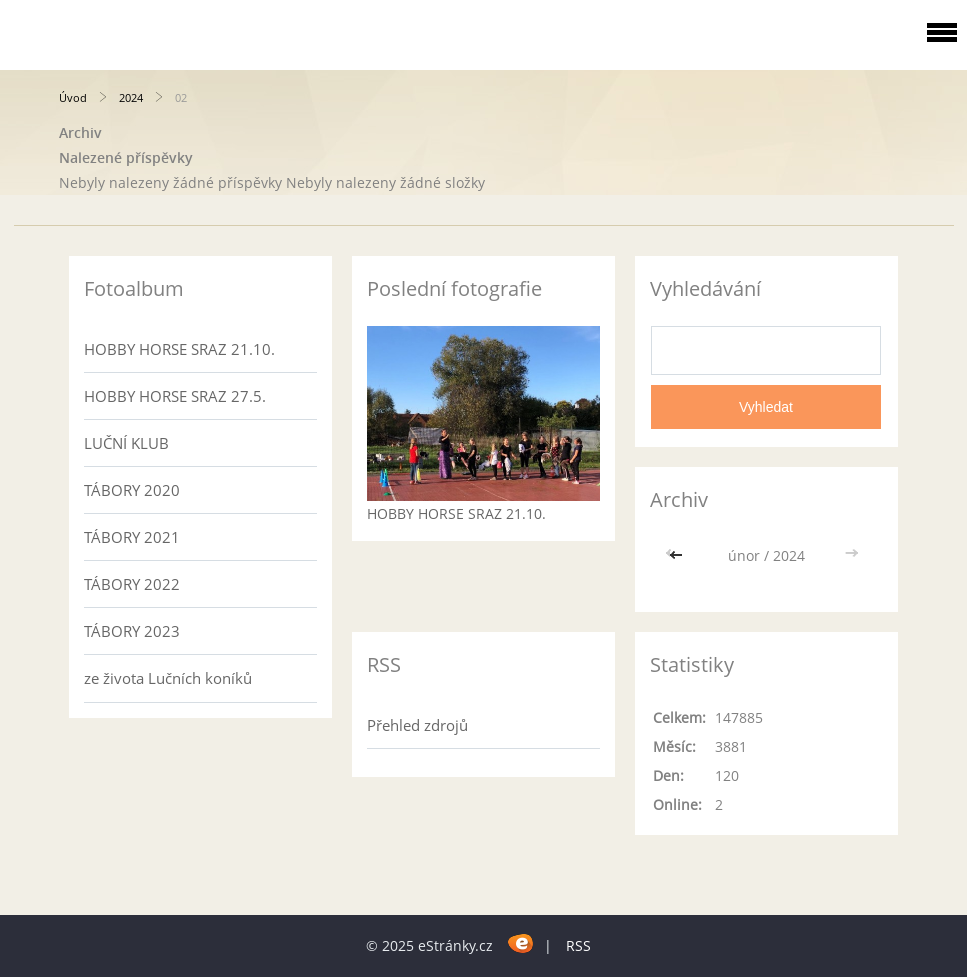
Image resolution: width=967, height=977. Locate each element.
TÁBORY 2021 (132, 537)
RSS (578, 945)
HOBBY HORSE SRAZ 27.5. (175, 396)
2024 (131, 97)
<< (678, 555)
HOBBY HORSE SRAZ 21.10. (179, 349)
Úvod (73, 97)
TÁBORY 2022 (132, 584)
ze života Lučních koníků (168, 678)
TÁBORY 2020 (132, 490)
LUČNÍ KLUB (126, 443)
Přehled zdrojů (417, 725)
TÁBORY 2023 (132, 631)
